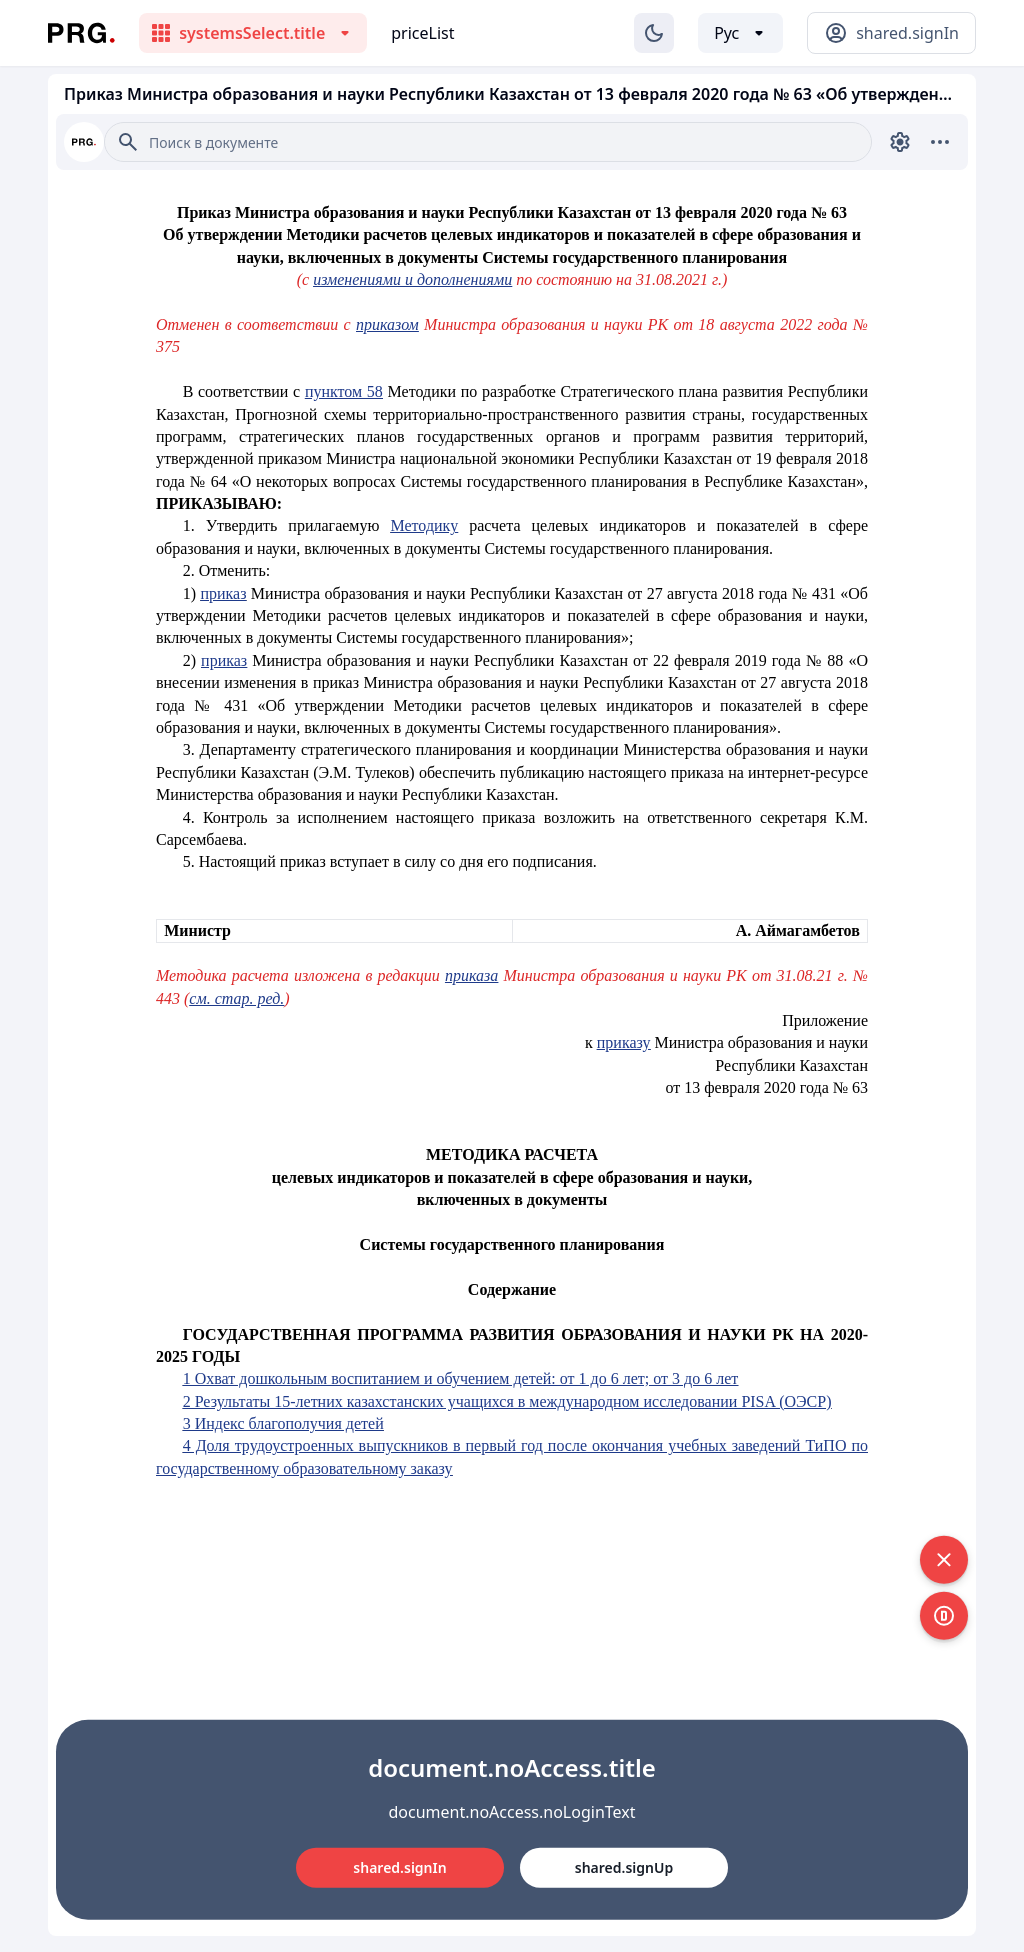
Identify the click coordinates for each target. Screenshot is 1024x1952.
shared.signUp (624, 1867)
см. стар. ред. (236, 998)
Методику (424, 525)
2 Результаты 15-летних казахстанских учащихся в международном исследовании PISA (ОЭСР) (507, 1401)
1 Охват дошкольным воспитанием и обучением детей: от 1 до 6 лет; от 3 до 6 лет (461, 1378)
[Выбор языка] (740, 33)
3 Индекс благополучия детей (283, 1423)
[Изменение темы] (654, 33)
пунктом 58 (344, 391)
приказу (624, 1042)
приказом (387, 324)
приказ (223, 593)
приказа (471, 975)
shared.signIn (399, 1867)
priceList (422, 33)
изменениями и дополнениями (412, 279)
